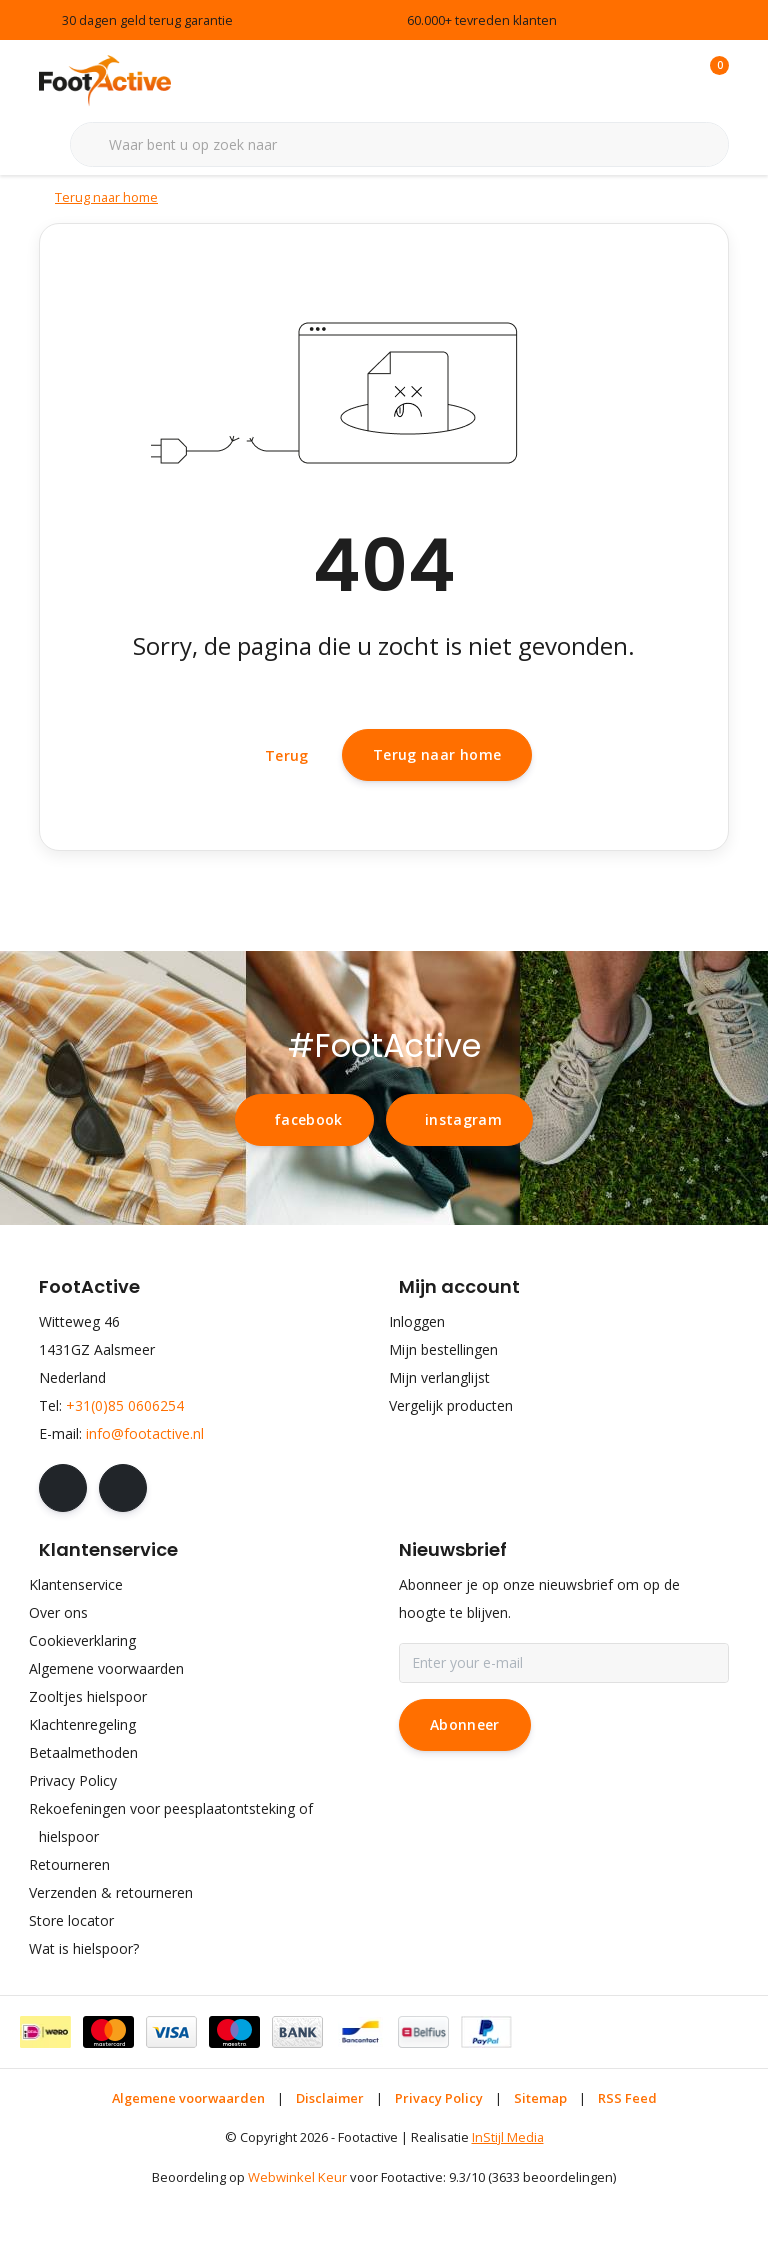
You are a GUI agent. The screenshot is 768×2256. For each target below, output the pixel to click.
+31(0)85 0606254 (125, 1468)
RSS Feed (627, 2161)
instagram (463, 1182)
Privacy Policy (439, 2161)
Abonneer (465, 1787)
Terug (287, 807)
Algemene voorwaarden (188, 2161)
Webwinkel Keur (297, 2241)
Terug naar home (437, 806)
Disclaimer (330, 2161)
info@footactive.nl (145, 1496)
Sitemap (540, 2161)
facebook (308, 1182)
